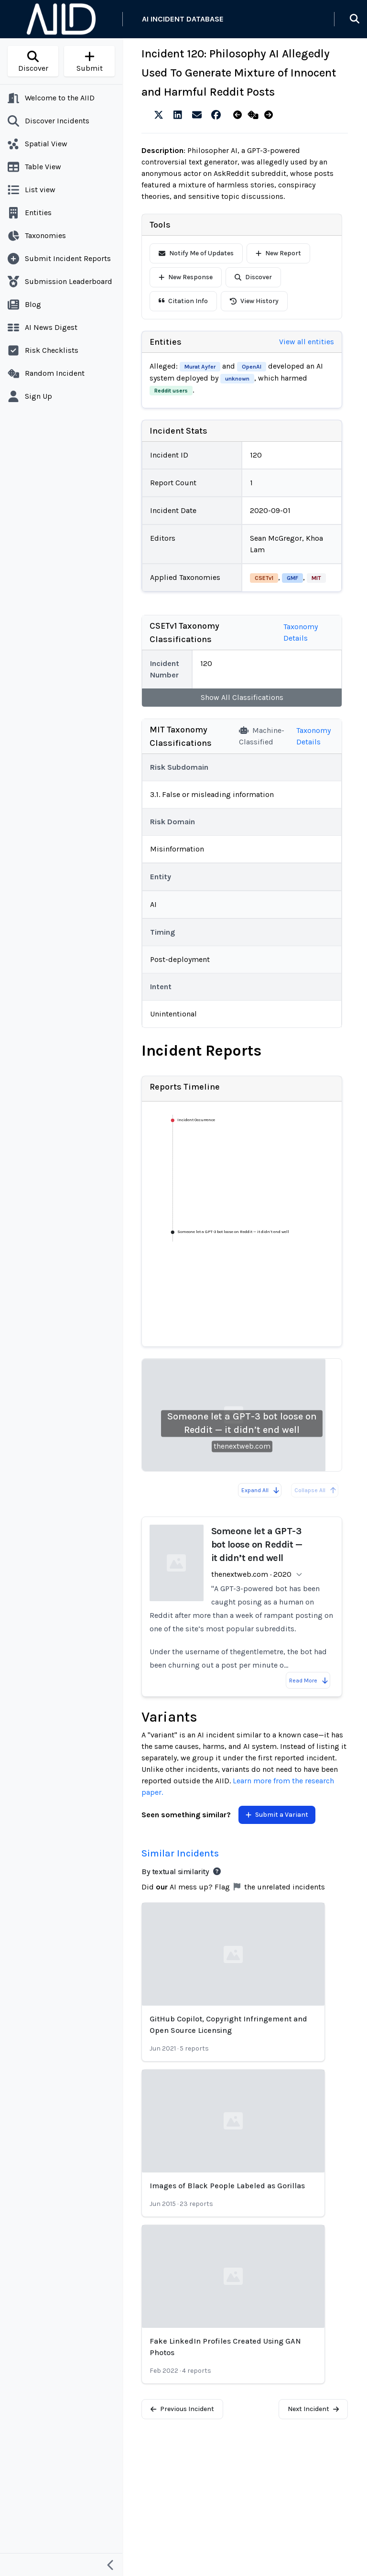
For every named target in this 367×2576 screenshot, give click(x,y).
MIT (316, 578)
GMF (292, 578)
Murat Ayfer (200, 366)
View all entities (306, 341)
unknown (237, 378)
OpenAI (251, 366)
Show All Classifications (242, 697)
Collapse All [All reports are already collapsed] (315, 1490)
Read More (309, 1680)
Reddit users (171, 390)
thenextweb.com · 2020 (251, 1574)
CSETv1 (264, 578)
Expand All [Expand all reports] (260, 1490)
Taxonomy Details (300, 632)
